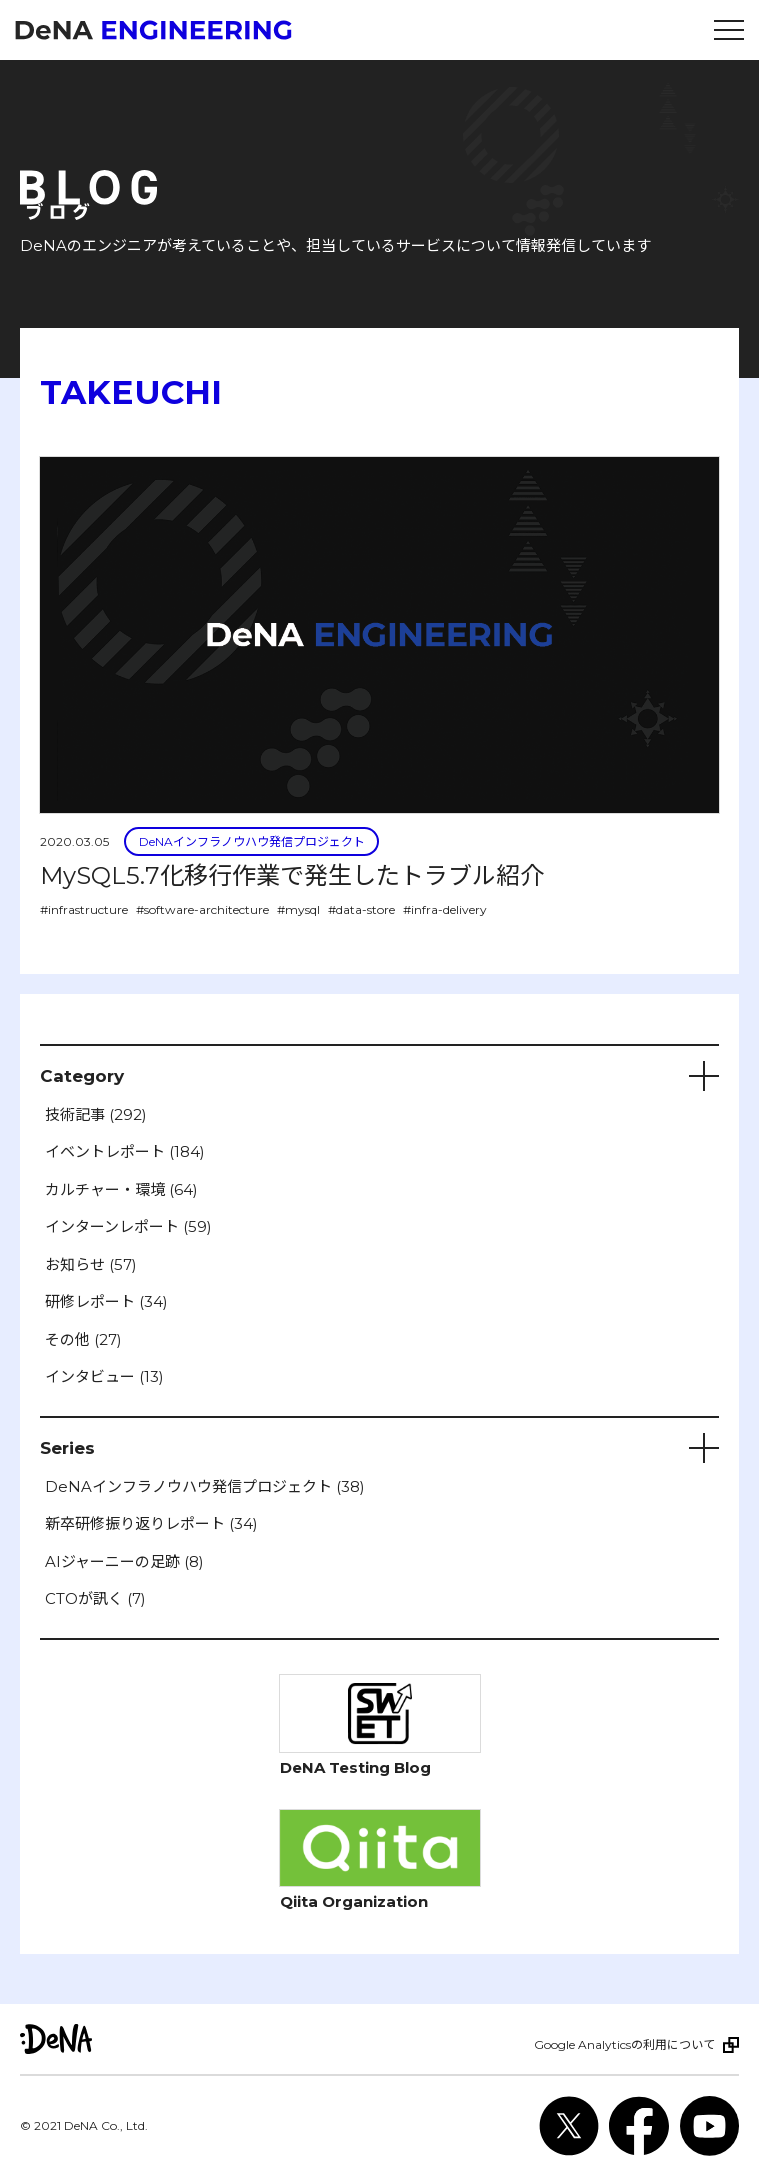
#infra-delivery (445, 909)
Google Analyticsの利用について (624, 2044)
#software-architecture (202, 909)
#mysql (298, 909)
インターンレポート (128, 1226)
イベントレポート (125, 1151)
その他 (83, 1339)
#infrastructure (84, 909)
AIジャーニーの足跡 (124, 1561)
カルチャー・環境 (121, 1189)
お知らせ (91, 1264)
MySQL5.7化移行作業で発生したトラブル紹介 (292, 875)
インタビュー (104, 1376)
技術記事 (96, 1114)
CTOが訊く (95, 1598)
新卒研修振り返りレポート (151, 1523)
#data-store (361, 909)
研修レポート (106, 1301)
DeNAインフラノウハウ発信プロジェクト (252, 841)
